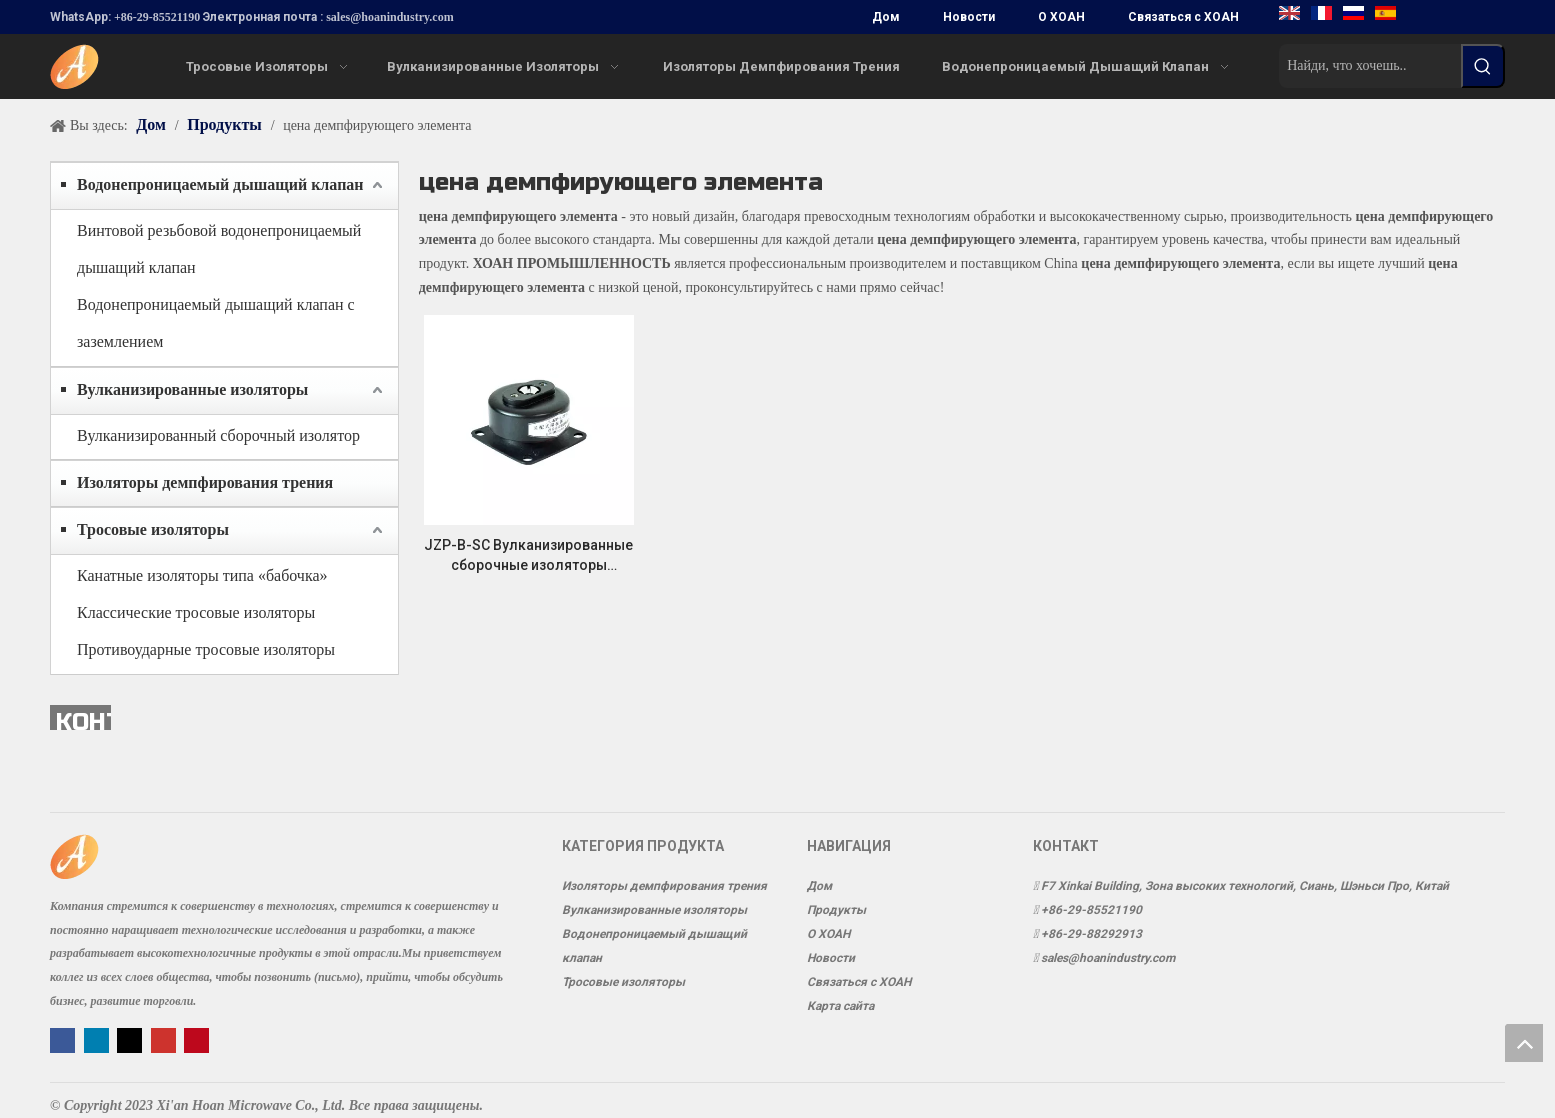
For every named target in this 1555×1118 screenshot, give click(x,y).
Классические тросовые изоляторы (196, 612)
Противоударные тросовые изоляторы (206, 649)
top (1524, 1043)
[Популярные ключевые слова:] (1483, 66)
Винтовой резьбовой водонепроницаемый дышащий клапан (219, 249)
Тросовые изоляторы (153, 529)
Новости (969, 17)
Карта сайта (840, 1006)
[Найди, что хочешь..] (1370, 66)
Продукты (836, 910)
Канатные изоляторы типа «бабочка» (202, 575)
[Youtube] (165, 1039)
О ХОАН (1061, 17)
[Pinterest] (196, 1039)
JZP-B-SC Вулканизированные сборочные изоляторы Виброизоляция (528, 556)
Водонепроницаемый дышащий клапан (220, 184)
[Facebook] (64, 1039)
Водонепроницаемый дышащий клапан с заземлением (216, 323)
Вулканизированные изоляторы (192, 389)
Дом (886, 17)
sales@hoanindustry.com (390, 17)
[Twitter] (131, 1039)
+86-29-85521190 (157, 17)
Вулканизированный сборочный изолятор (218, 435)
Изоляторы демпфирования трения (205, 482)
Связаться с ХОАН (1183, 17)
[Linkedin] (98, 1039)
